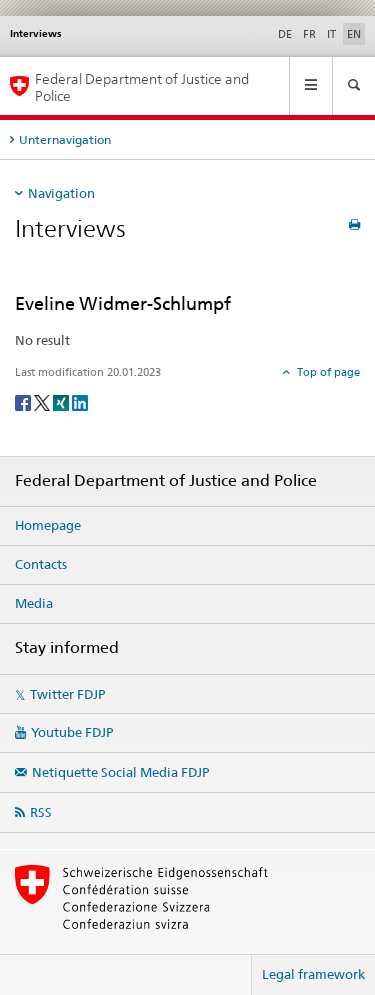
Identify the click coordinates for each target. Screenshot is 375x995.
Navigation (61, 193)
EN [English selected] (354, 34)
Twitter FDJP (67, 694)
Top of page (327, 372)
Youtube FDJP (72, 732)
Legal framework (313, 974)
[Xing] (62, 401)
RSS (41, 812)
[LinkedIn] (80, 401)
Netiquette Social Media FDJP (120, 772)
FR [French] (309, 34)
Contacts (41, 564)
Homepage (48, 525)
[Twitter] (43, 401)
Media (34, 603)
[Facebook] (24, 401)
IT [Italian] (331, 34)
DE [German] (285, 34)
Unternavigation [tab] (65, 139)
